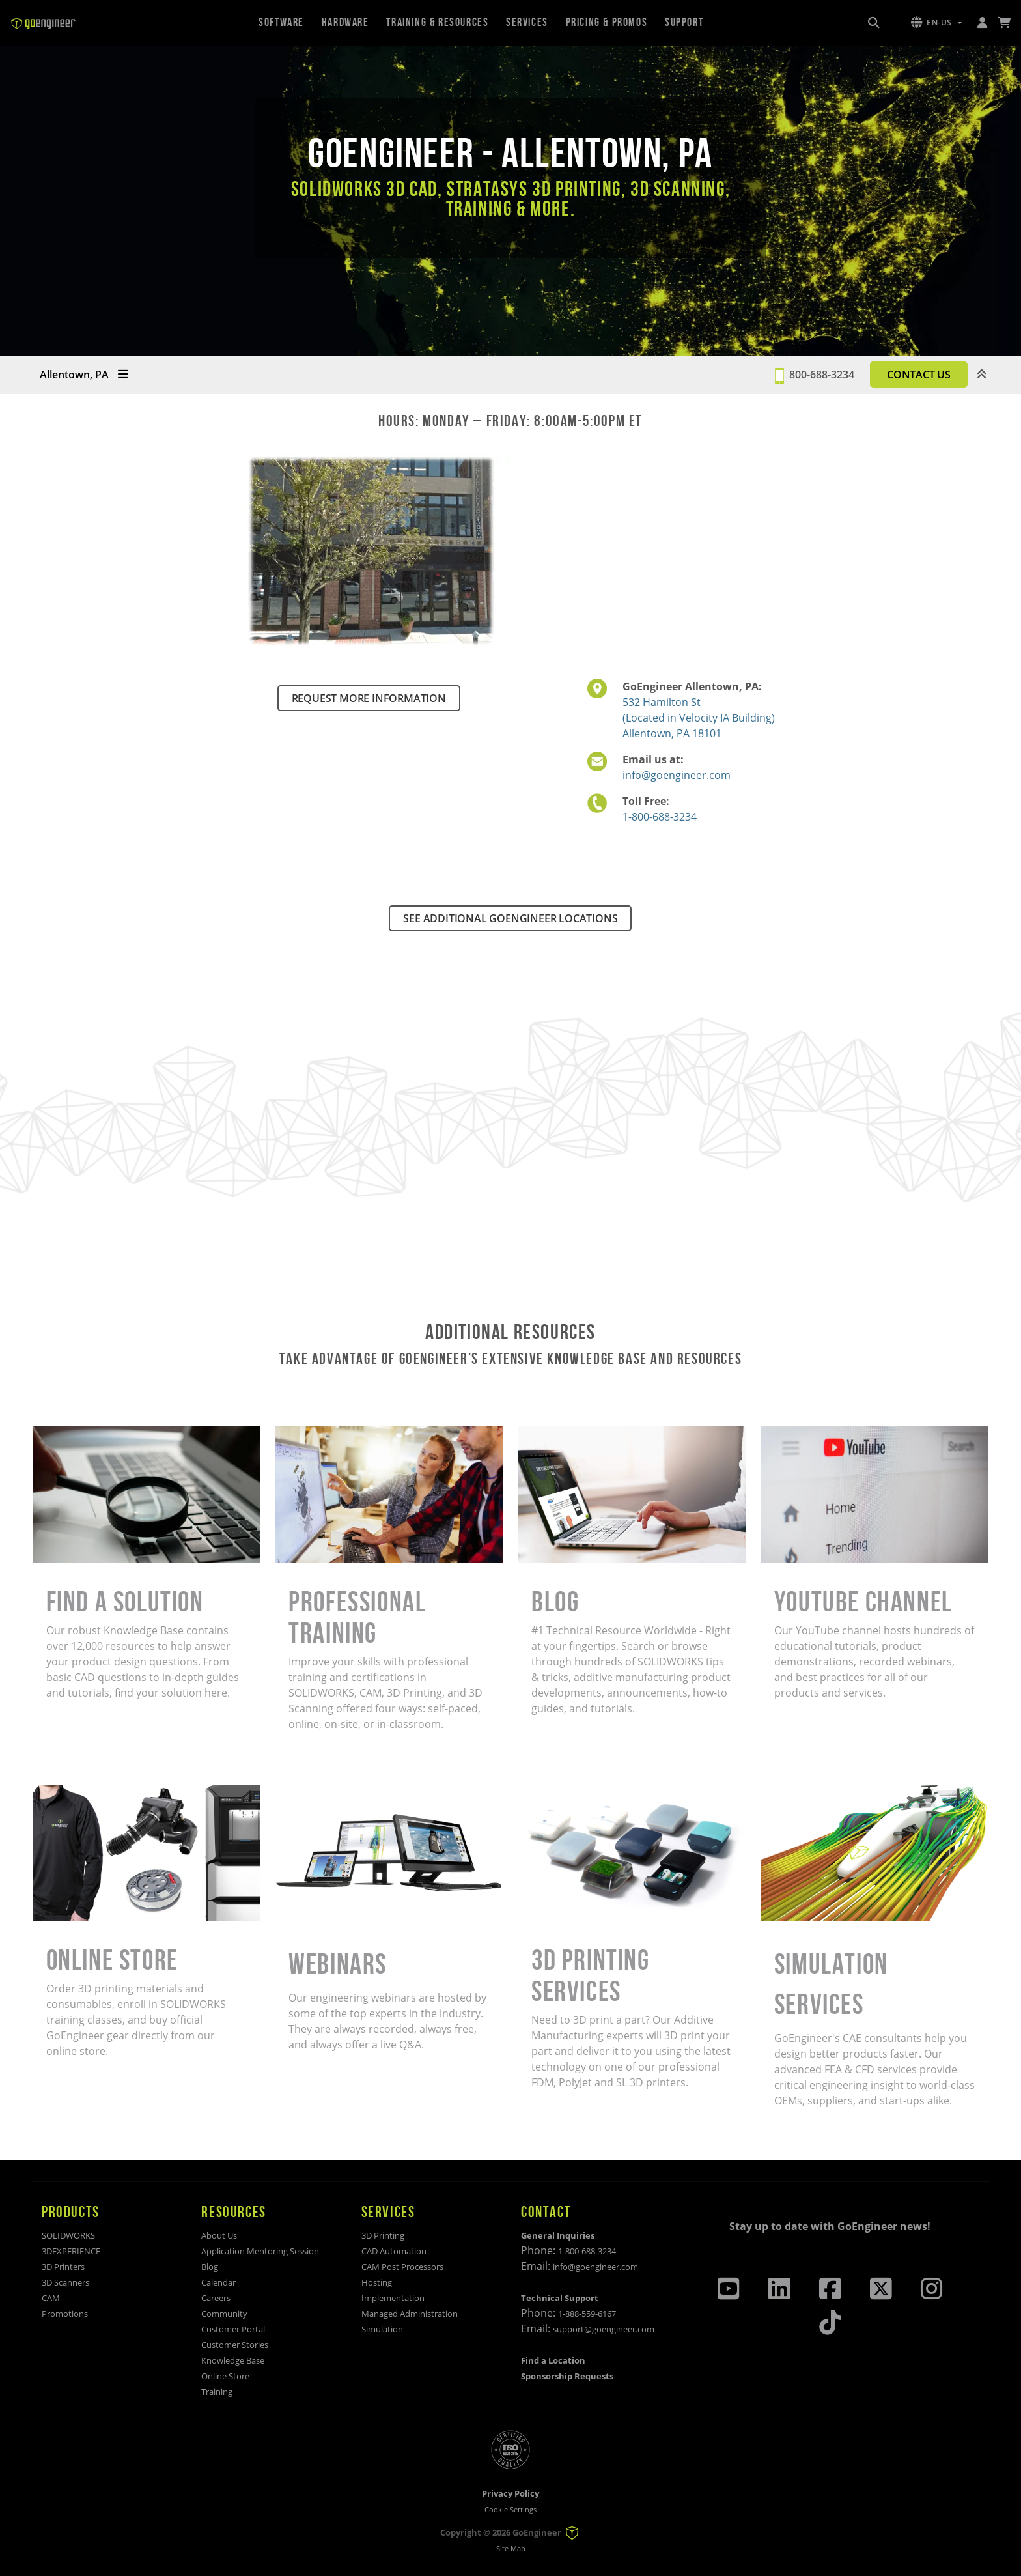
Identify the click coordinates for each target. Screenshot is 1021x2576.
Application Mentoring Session (260, 2251)
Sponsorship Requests (567, 2376)
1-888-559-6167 (587, 2313)
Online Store (225, 2376)
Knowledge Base (232, 2360)
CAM (51, 2298)
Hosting (376, 2282)
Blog (209, 2266)
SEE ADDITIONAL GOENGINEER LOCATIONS (510, 918)
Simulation (382, 2329)
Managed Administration (409, 2313)
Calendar (218, 2282)
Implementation (393, 2298)
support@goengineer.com (603, 2329)
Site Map (510, 2548)
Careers (216, 2298)
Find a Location (553, 2360)
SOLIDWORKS (68, 2235)
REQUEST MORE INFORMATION (369, 698)
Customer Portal (233, 2329)
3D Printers (63, 2266)
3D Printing (382, 2235)
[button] (936, 22)
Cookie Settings (510, 2509)
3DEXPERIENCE (71, 2251)
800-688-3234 (821, 374)
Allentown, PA (84, 374)
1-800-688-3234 (659, 817)
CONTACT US (919, 374)
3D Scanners (65, 2282)
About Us (219, 2235)
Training (216, 2392)
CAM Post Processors (402, 2266)
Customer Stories (234, 2345)
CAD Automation (394, 2251)
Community (224, 2313)
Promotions (65, 2313)
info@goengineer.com (676, 775)
